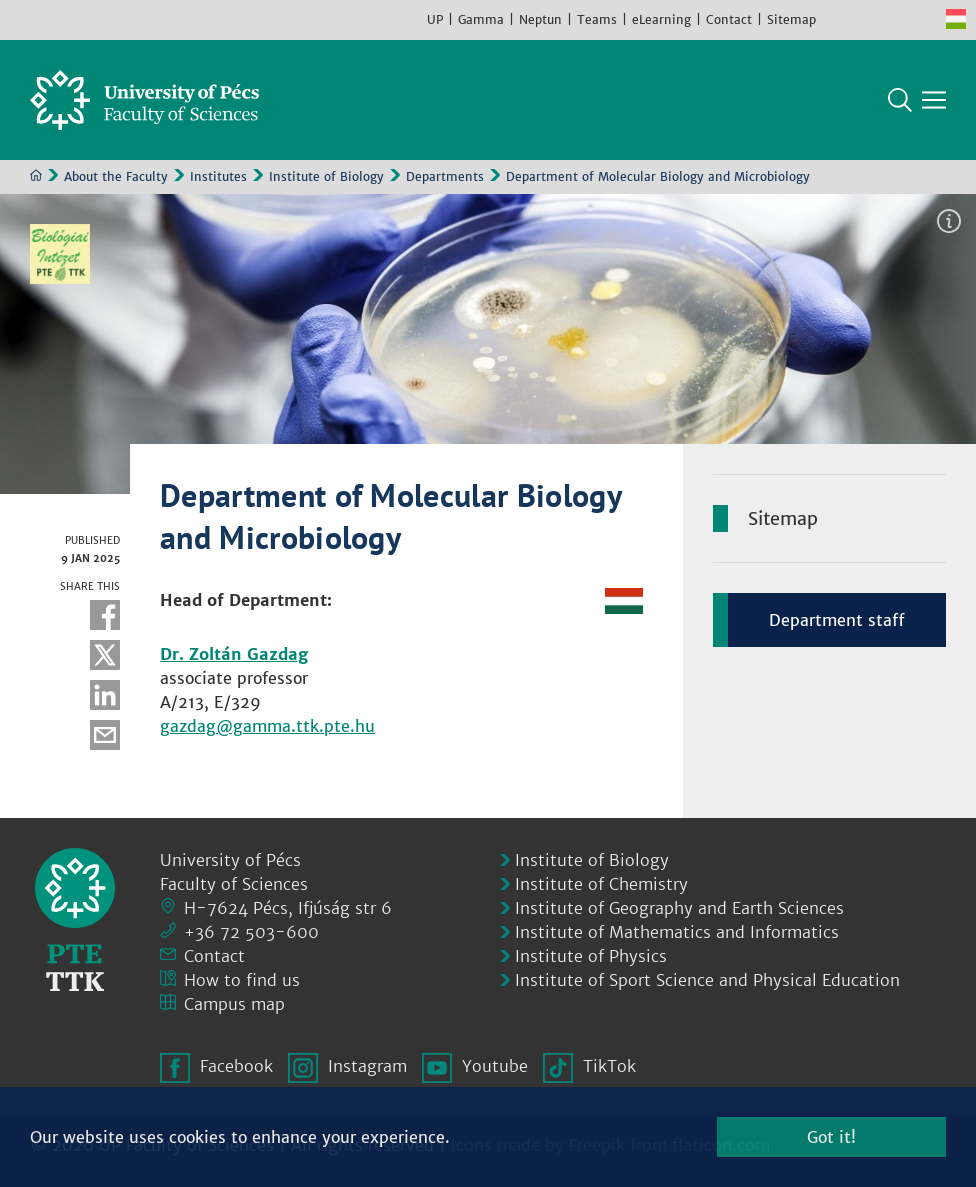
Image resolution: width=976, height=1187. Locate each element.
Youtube (896, 19)
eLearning (661, 19)
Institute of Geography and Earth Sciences (679, 908)
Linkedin (105, 695)
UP (435, 19)
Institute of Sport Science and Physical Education (707, 980)
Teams (597, 19)
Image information (949, 221)
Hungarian (956, 19)
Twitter (105, 655)
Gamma (481, 19)
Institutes (218, 176)
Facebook (836, 19)
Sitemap (791, 19)
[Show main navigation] (934, 100)
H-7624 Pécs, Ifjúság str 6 (288, 908)
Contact (729, 19)
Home (36, 175)
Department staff (837, 620)
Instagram (866, 19)
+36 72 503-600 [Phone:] (251, 932)
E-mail (105, 735)
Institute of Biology (326, 176)
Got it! (831, 1137)
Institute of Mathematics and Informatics (677, 932)
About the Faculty (116, 176)
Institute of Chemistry (601, 884)
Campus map (234, 1004)
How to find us (242, 980)
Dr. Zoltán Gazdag (234, 654)
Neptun (540, 19)
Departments (445, 176)
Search (900, 100)
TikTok (926, 19)
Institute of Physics (591, 956)
